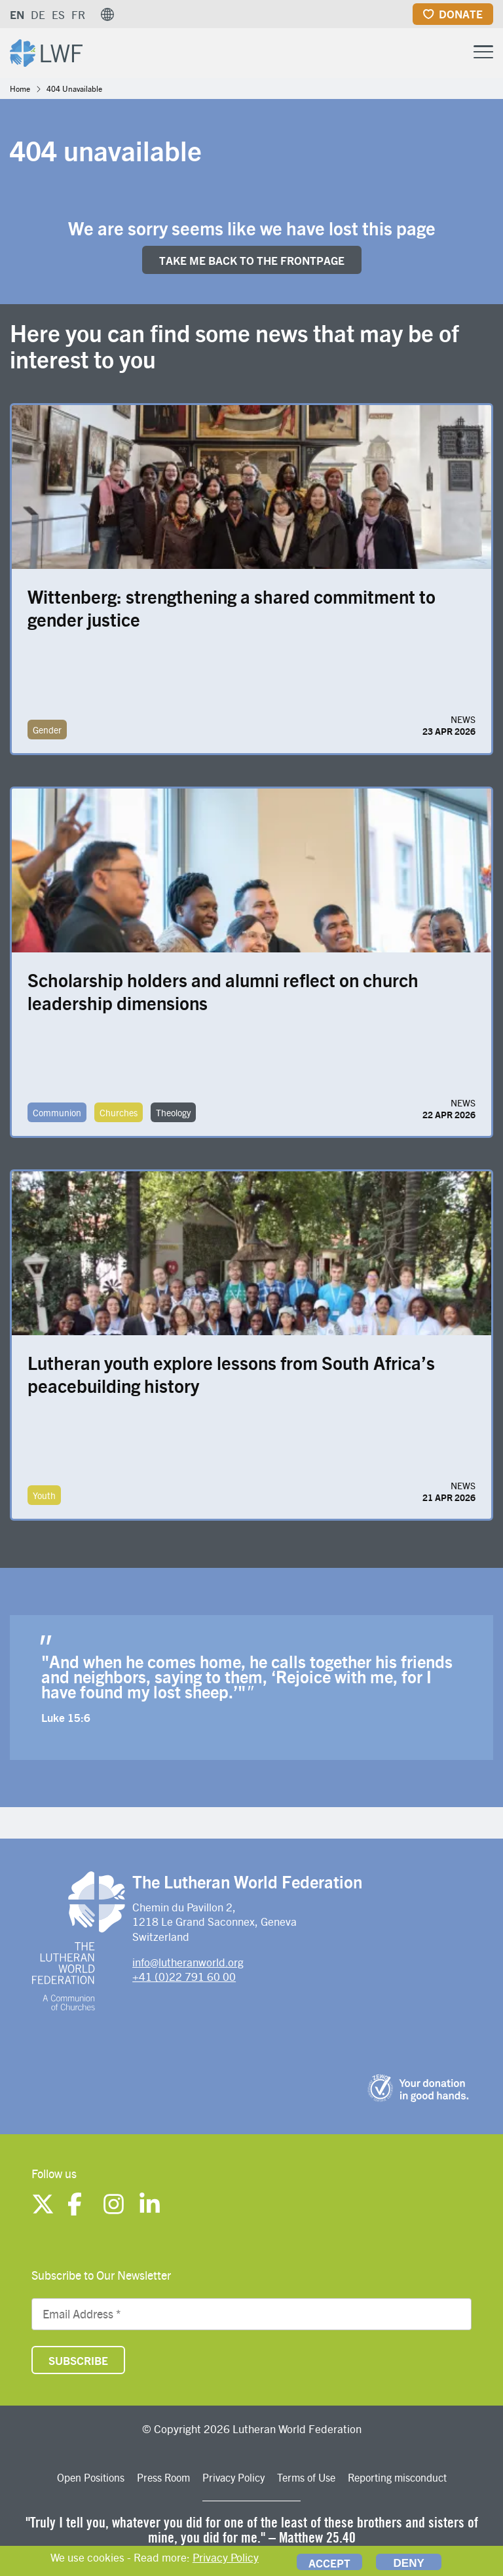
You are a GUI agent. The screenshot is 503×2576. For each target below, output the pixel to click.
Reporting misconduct (397, 2477)
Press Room (163, 2477)
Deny (409, 2563)
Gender (47, 729)
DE (38, 14)
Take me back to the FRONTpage (252, 260)
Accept (329, 2563)
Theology (173, 1112)
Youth (44, 1495)
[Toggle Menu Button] (483, 50)
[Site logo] (46, 51)
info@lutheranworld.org (188, 1962)
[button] (107, 14)
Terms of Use (306, 2477)
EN (17, 14)
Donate (461, 14)
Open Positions (90, 2477)
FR (78, 14)
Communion (57, 1112)
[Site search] (450, 52)
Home (20, 88)
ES (58, 14)
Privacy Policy (233, 2477)
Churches (119, 1112)
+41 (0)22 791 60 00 (184, 1976)
